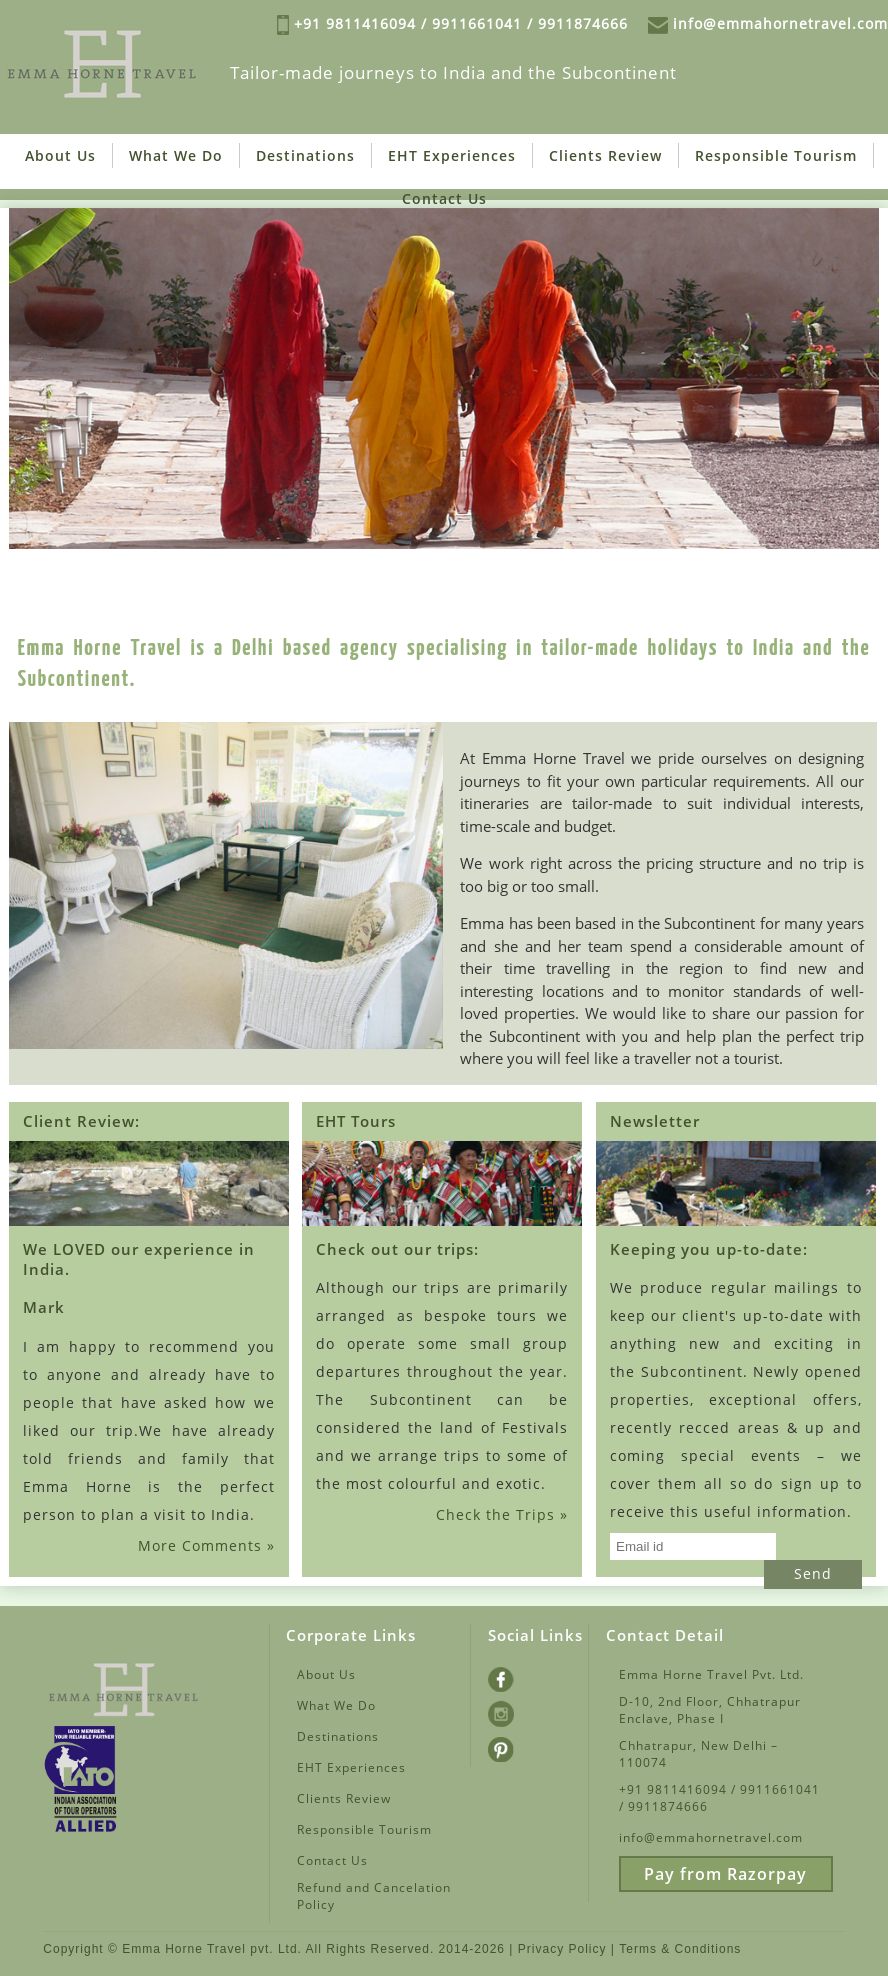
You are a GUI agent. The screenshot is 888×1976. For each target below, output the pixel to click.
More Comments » (206, 1545)
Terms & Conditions (680, 1949)
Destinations (305, 155)
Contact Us (444, 198)
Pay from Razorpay (725, 1874)
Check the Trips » (502, 1514)
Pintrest (513, 1747)
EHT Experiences (452, 155)
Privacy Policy (562, 1949)
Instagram (520, 1712)
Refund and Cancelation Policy (374, 1896)
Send (813, 1573)
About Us (60, 155)
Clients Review (605, 155)
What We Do (176, 155)
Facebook (518, 1677)
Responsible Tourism (776, 155)
